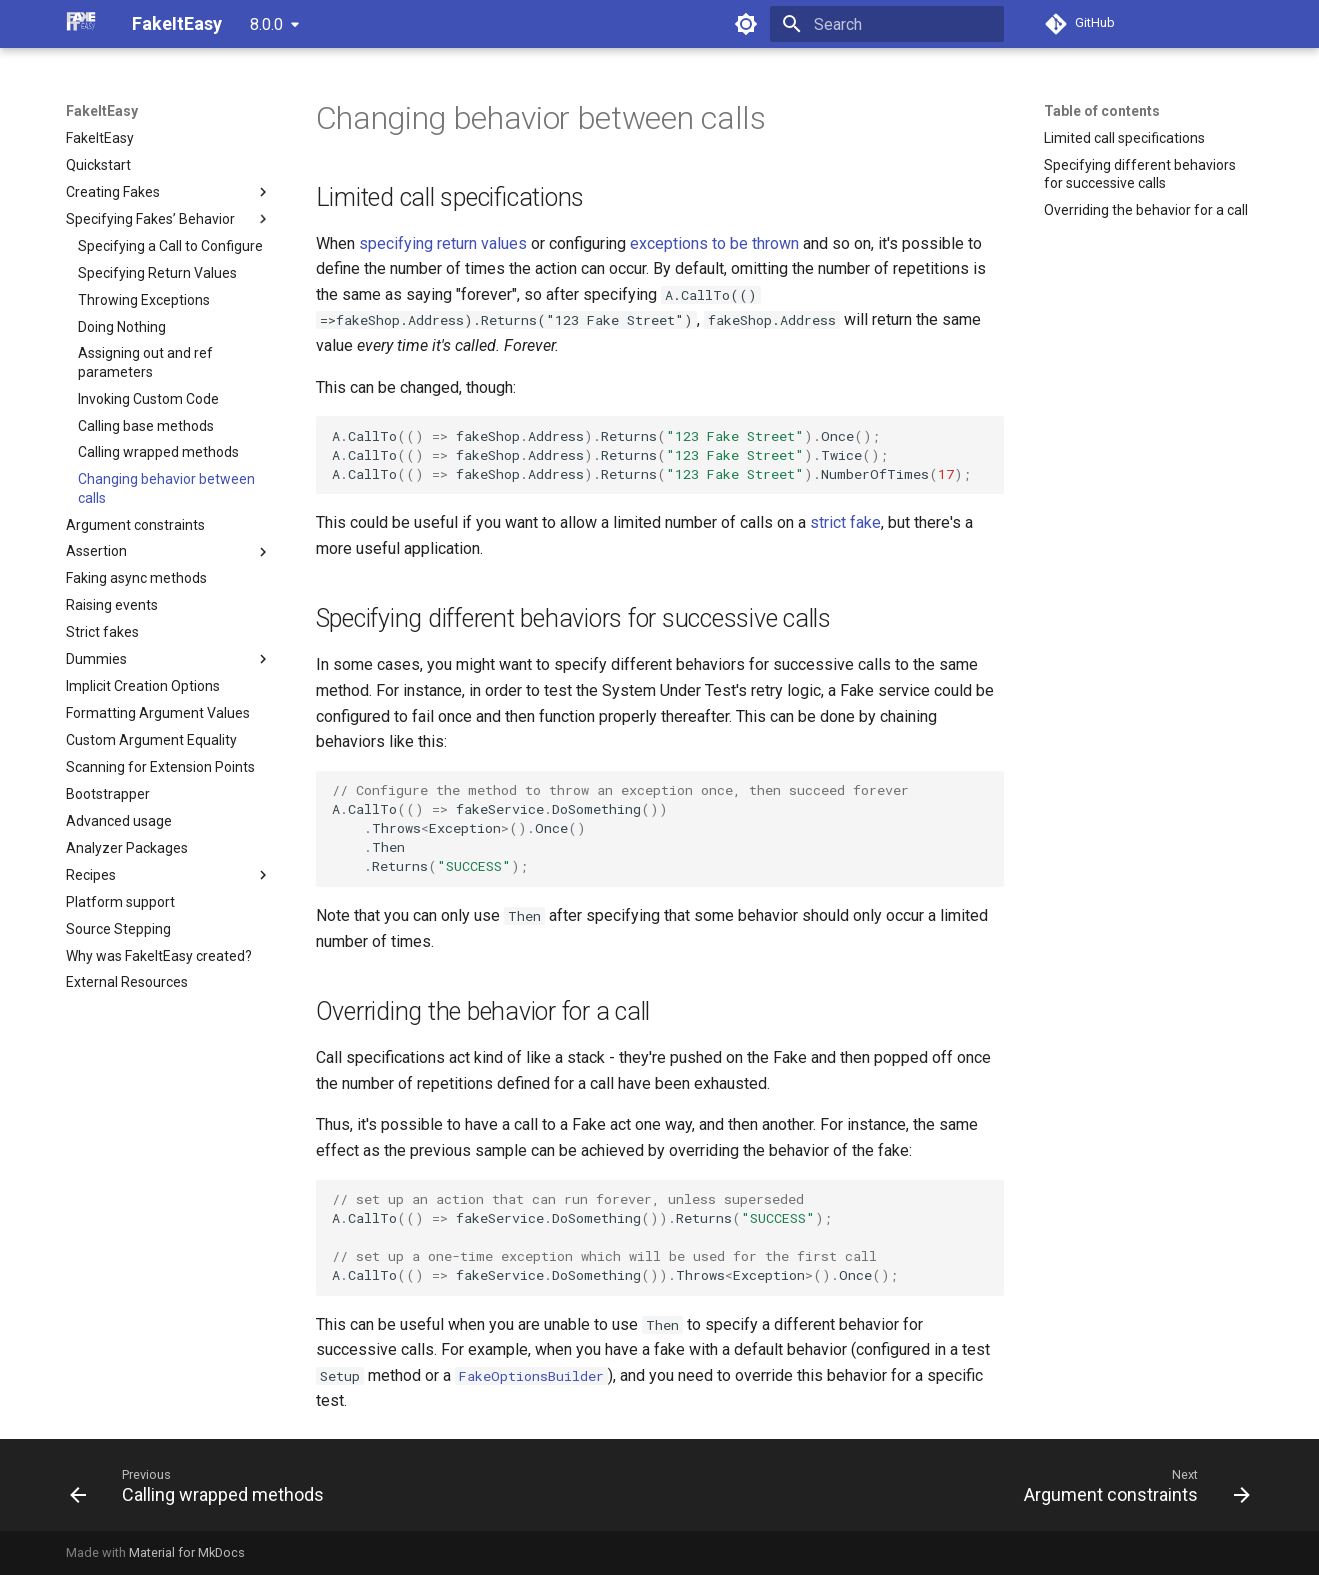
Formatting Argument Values (158, 713)
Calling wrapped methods (158, 452)
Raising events (112, 605)
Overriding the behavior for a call (1146, 210)
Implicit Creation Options (143, 686)
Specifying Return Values (157, 273)
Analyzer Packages (127, 848)
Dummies (169, 659)
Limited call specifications (1124, 138)
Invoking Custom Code (148, 399)
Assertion (169, 552)
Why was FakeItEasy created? (159, 956)
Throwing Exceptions (144, 300)
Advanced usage (119, 821)
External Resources (127, 982)
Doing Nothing (122, 327)
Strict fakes (102, 632)
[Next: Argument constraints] (1131, 1485)
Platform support (120, 902)
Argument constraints (135, 525)
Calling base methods (146, 426)
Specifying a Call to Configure (170, 246)
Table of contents (1102, 111)
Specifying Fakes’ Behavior (169, 219)
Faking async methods (136, 578)
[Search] (887, 24)
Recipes (169, 875)
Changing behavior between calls (166, 488)
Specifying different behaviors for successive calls (1140, 174)
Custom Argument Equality (151, 740)
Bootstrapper (108, 794)
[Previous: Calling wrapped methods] (202, 1485)
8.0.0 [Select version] (266, 24)
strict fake (845, 522)
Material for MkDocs (187, 1552)
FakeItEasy (102, 111)
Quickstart (98, 165)
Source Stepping (118, 929)
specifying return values (443, 243)
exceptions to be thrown (714, 243)
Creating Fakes (169, 192)
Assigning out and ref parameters (145, 362)
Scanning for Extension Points (160, 767)
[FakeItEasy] (83, 24)
